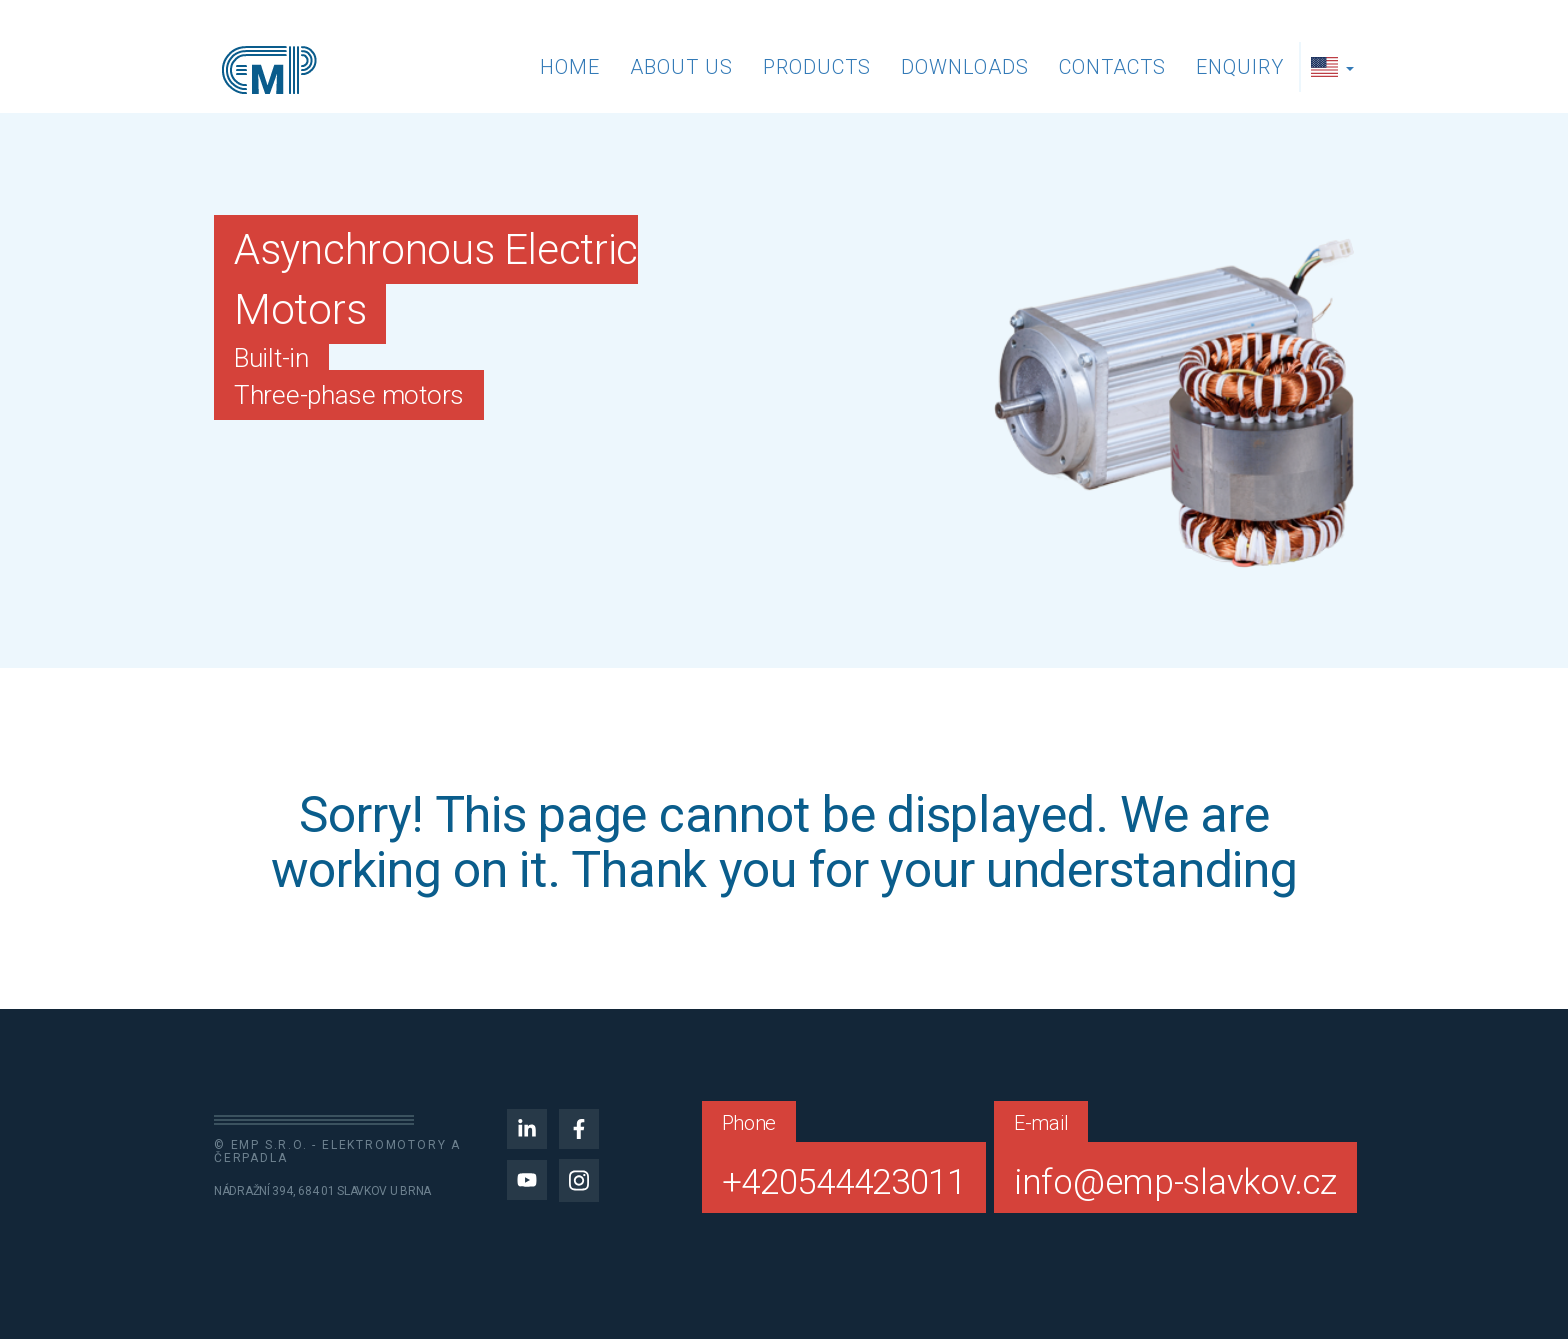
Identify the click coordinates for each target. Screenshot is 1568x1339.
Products (817, 67)
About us (681, 67)
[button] (1335, 67)
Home (570, 67)
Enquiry (1240, 67)
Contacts (1112, 67)
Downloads (965, 67)
